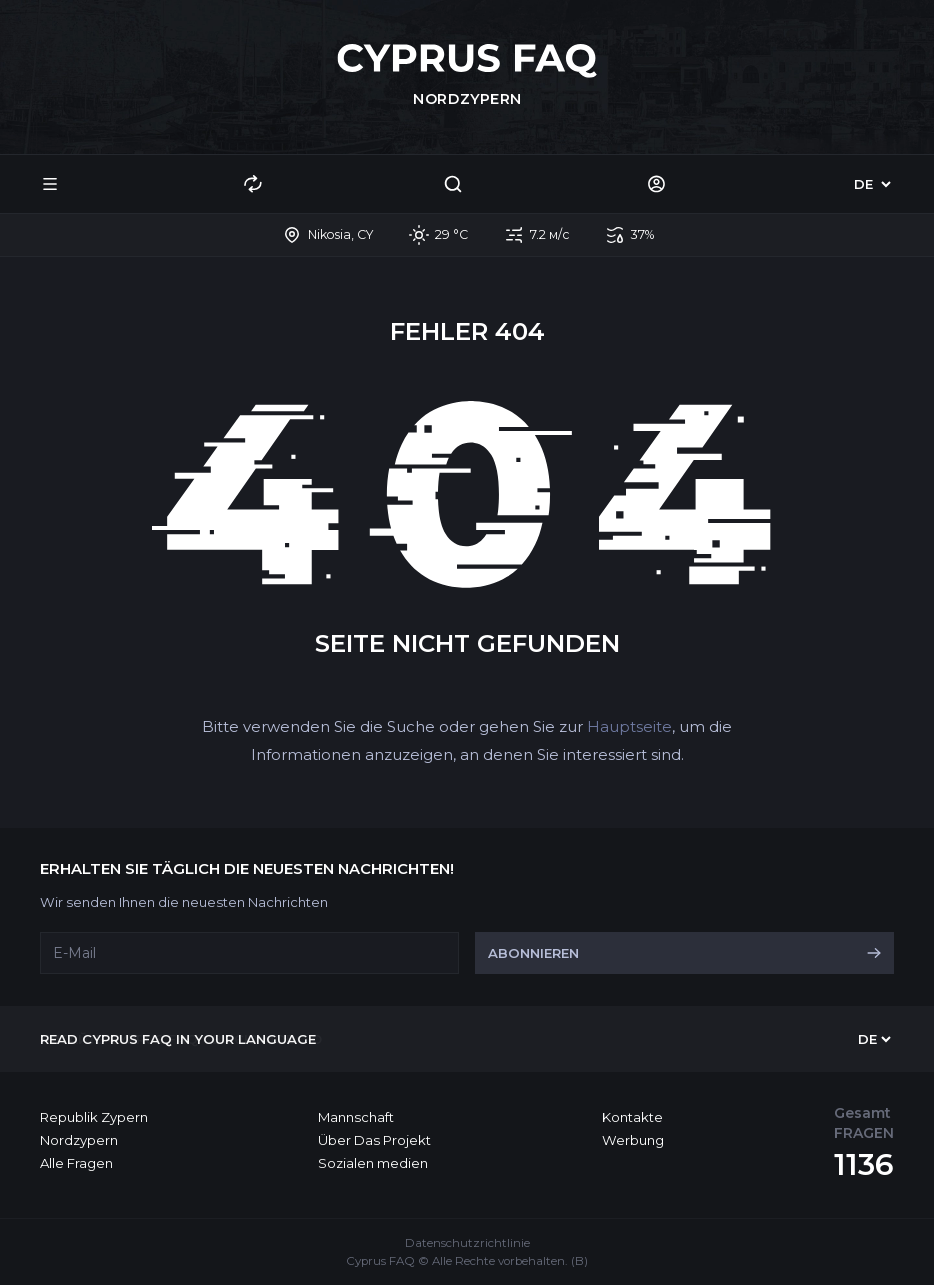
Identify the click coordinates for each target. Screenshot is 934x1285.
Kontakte (632, 1117)
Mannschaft (356, 1117)
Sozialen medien (373, 1163)
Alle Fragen (76, 1163)
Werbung (633, 1140)
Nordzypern (79, 1140)
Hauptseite (629, 726)
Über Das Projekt (374, 1140)
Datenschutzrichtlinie (467, 1243)
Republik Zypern (94, 1117)
